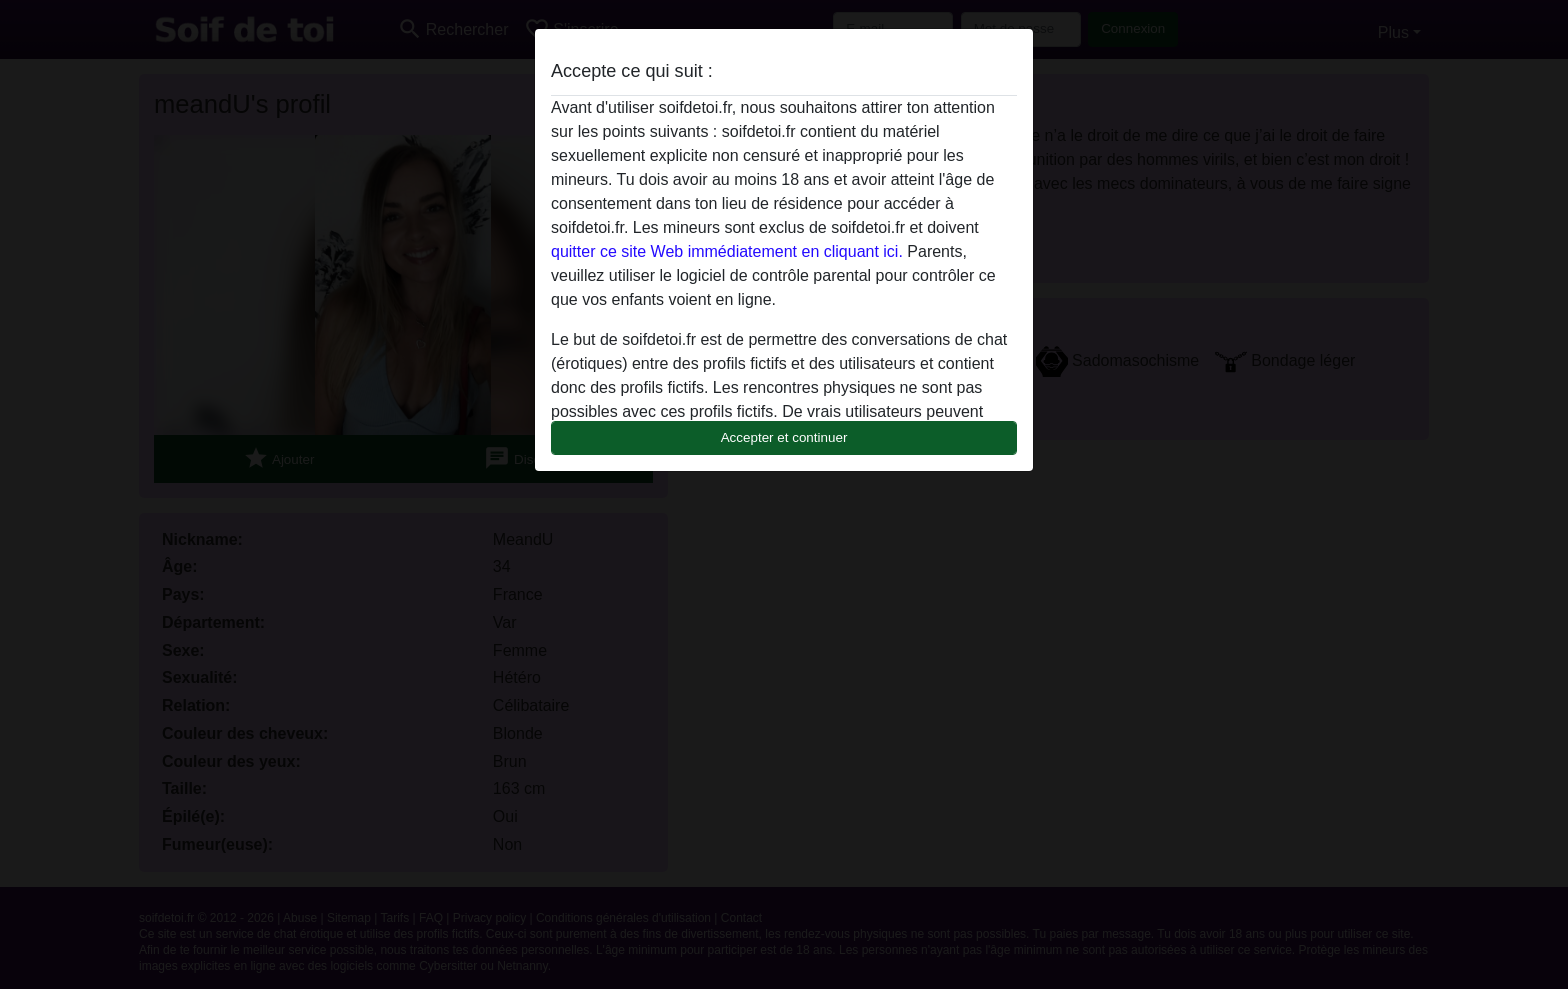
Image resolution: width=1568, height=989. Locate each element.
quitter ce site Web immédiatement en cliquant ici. (727, 251)
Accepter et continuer (784, 437)
